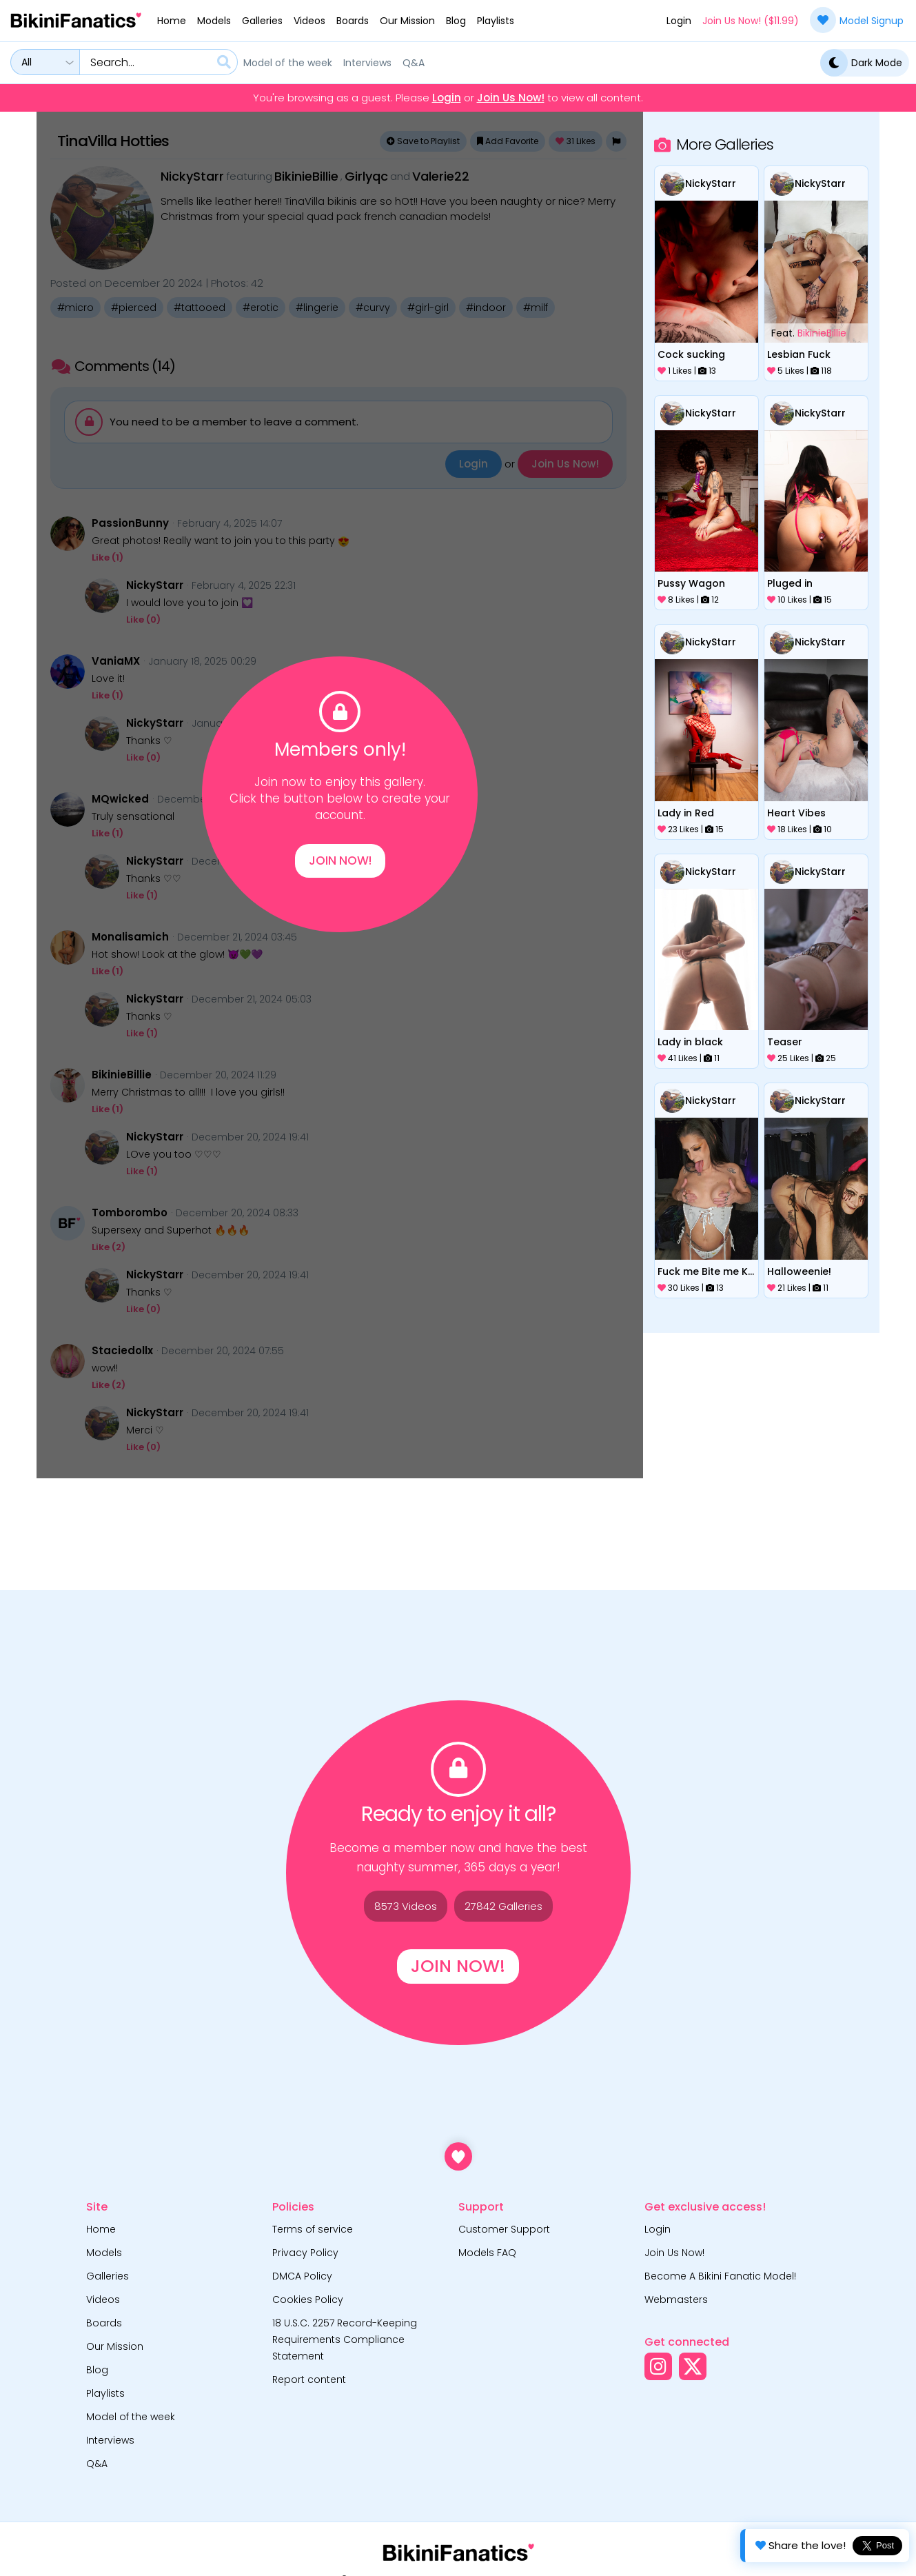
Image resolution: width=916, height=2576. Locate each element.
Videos (309, 21)
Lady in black (690, 1042)
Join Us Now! (510, 98)
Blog (456, 21)
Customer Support (504, 2229)
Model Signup (857, 20)
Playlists (495, 21)
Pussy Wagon (691, 583)
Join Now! (340, 861)
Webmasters (676, 2299)
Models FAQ (487, 2253)
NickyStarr (710, 183)
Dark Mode (861, 63)
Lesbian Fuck (799, 354)
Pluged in (790, 583)
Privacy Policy (305, 2253)
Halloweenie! (799, 1271)
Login (678, 21)
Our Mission (407, 21)
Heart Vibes (796, 813)
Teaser (784, 1042)
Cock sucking (691, 354)
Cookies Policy (307, 2299)
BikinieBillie (821, 333)
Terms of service (312, 2229)
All (26, 62)
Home (171, 21)
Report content (309, 2379)
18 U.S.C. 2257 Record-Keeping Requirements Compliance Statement (344, 2339)
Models (214, 21)
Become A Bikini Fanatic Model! (720, 2276)
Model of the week (287, 63)
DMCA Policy (302, 2276)
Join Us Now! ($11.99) (750, 21)
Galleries (262, 21)
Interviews (367, 63)
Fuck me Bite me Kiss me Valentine (706, 1271)
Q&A (414, 63)
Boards (352, 21)
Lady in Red (686, 813)
